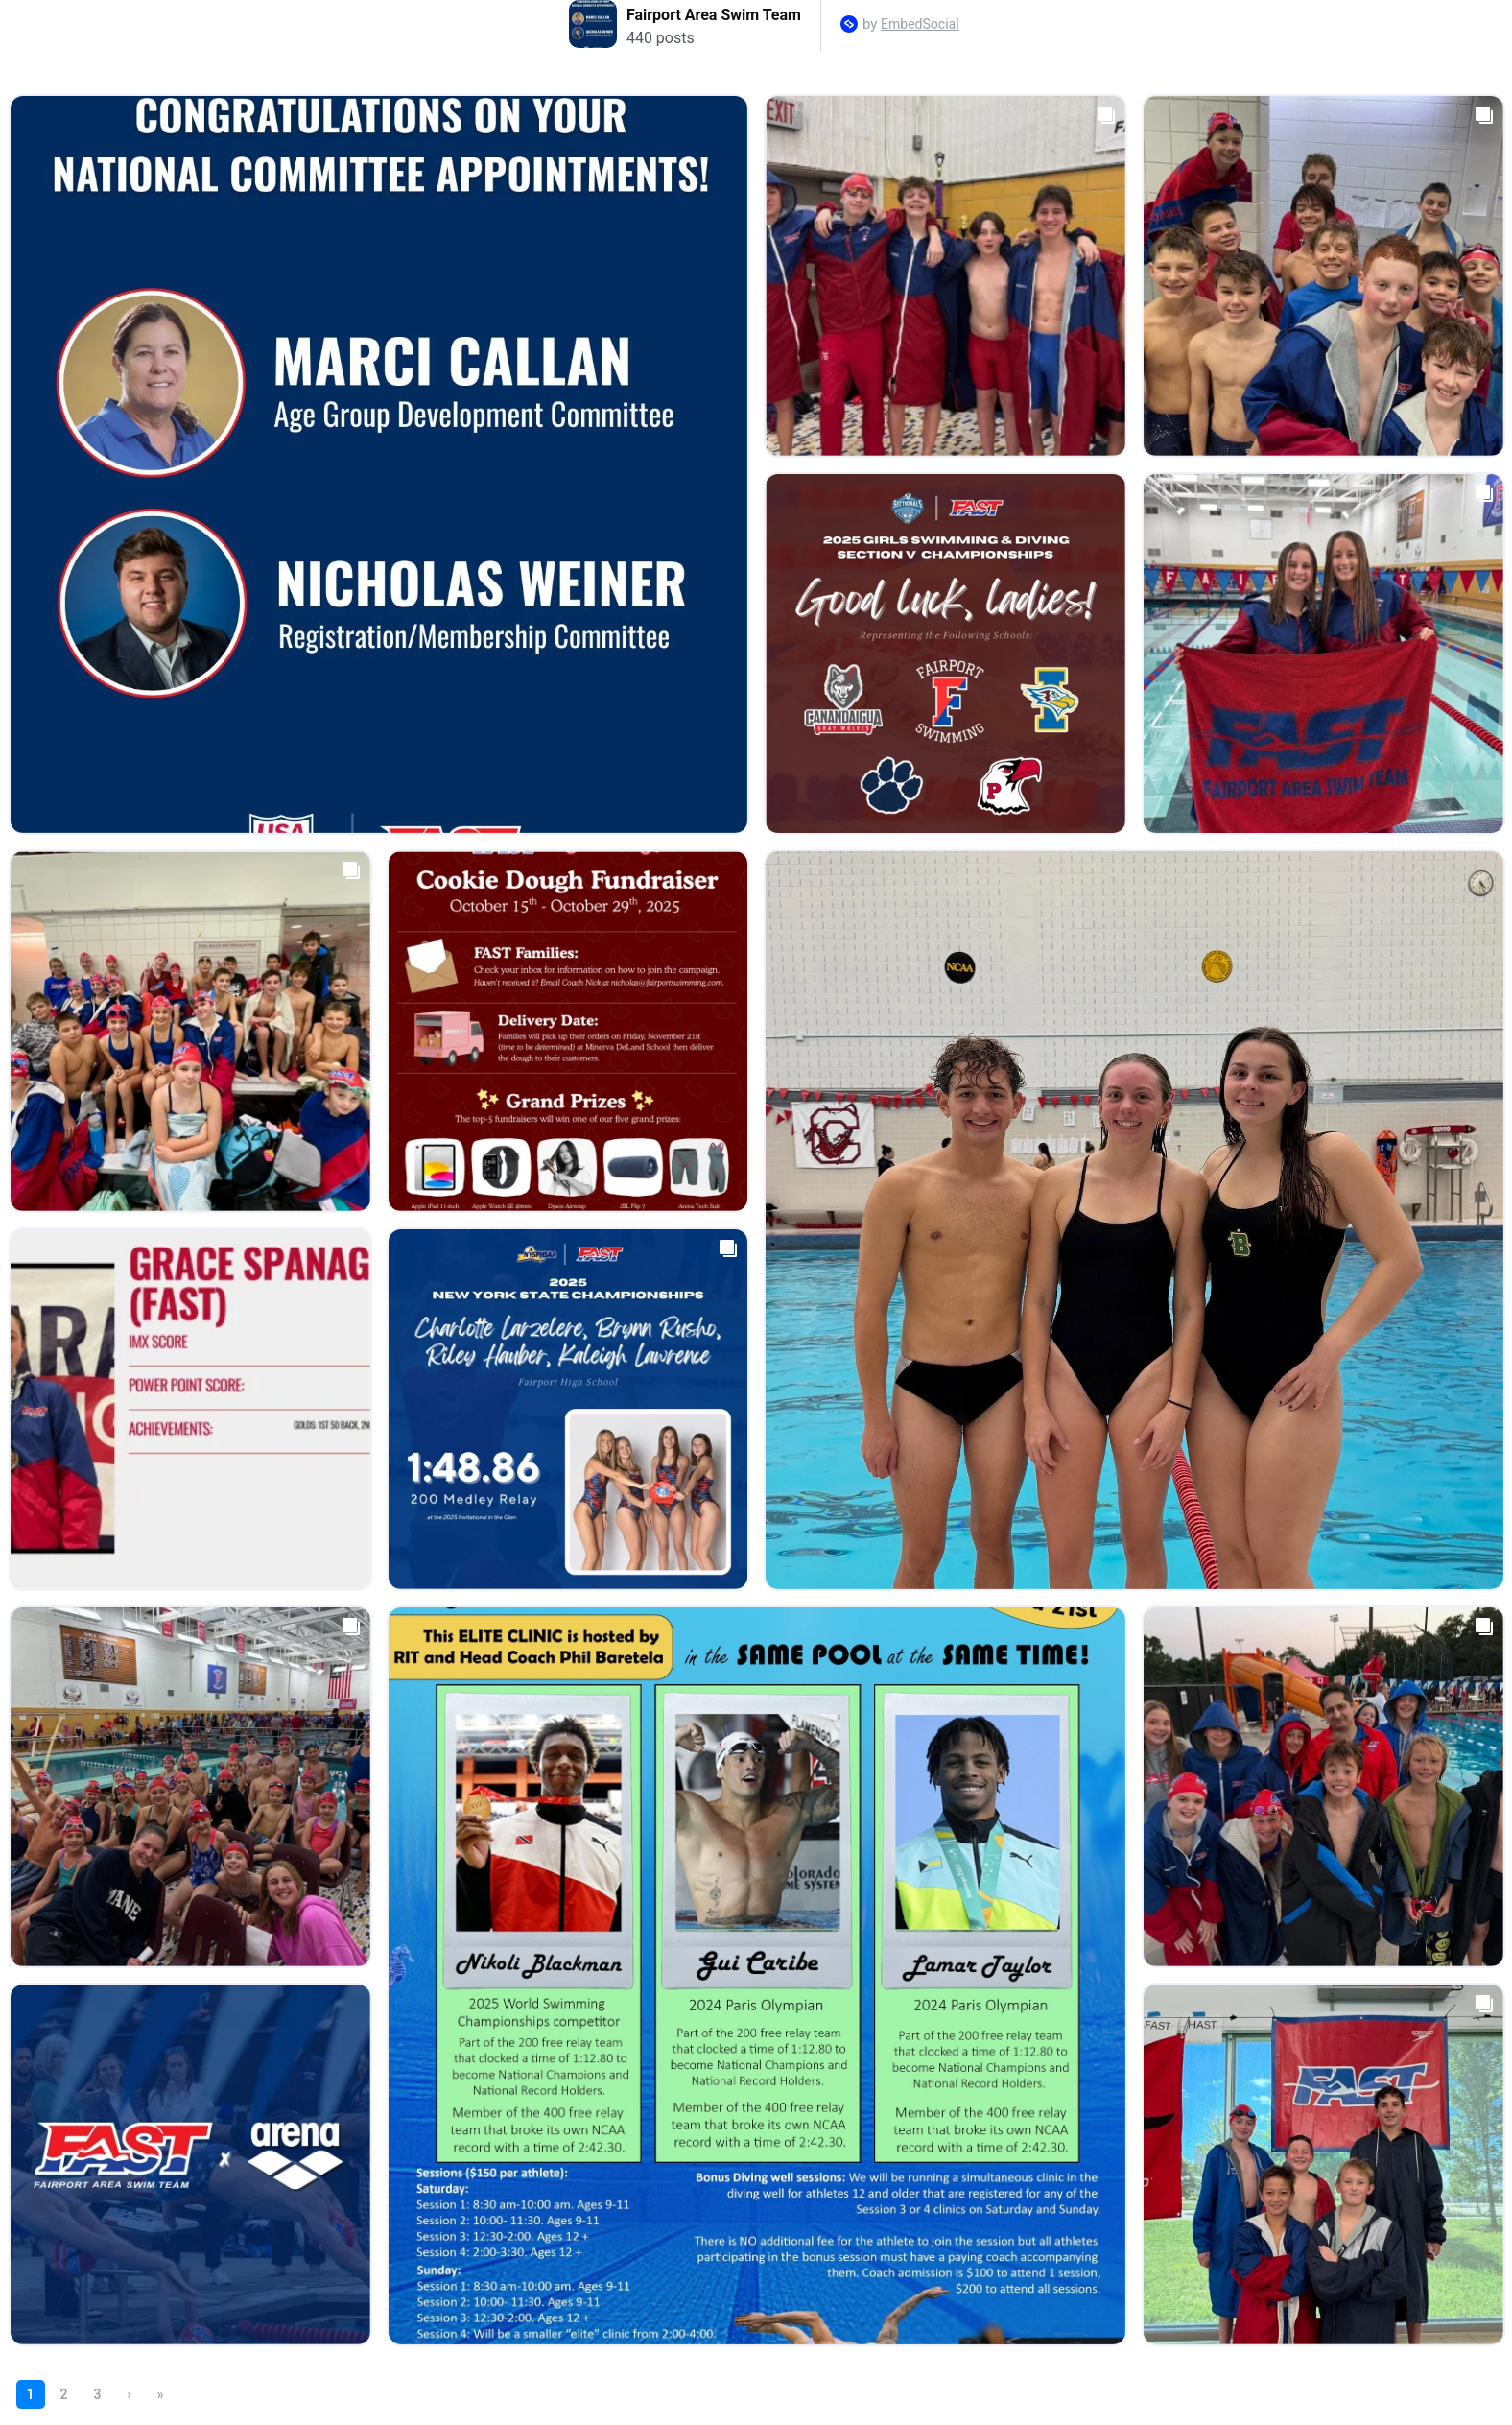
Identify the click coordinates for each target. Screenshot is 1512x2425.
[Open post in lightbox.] (379, 464)
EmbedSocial (919, 24)
